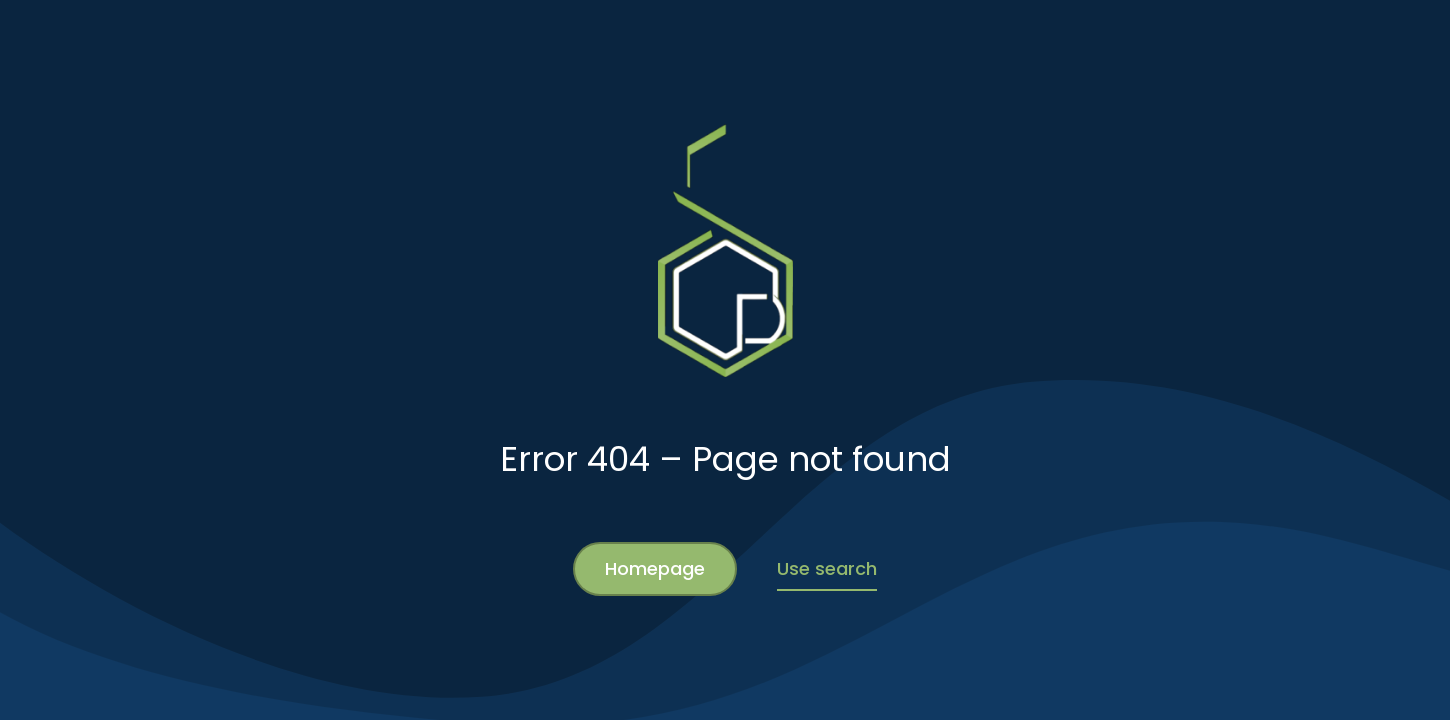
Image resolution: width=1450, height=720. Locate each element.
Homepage (655, 568)
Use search (827, 568)
